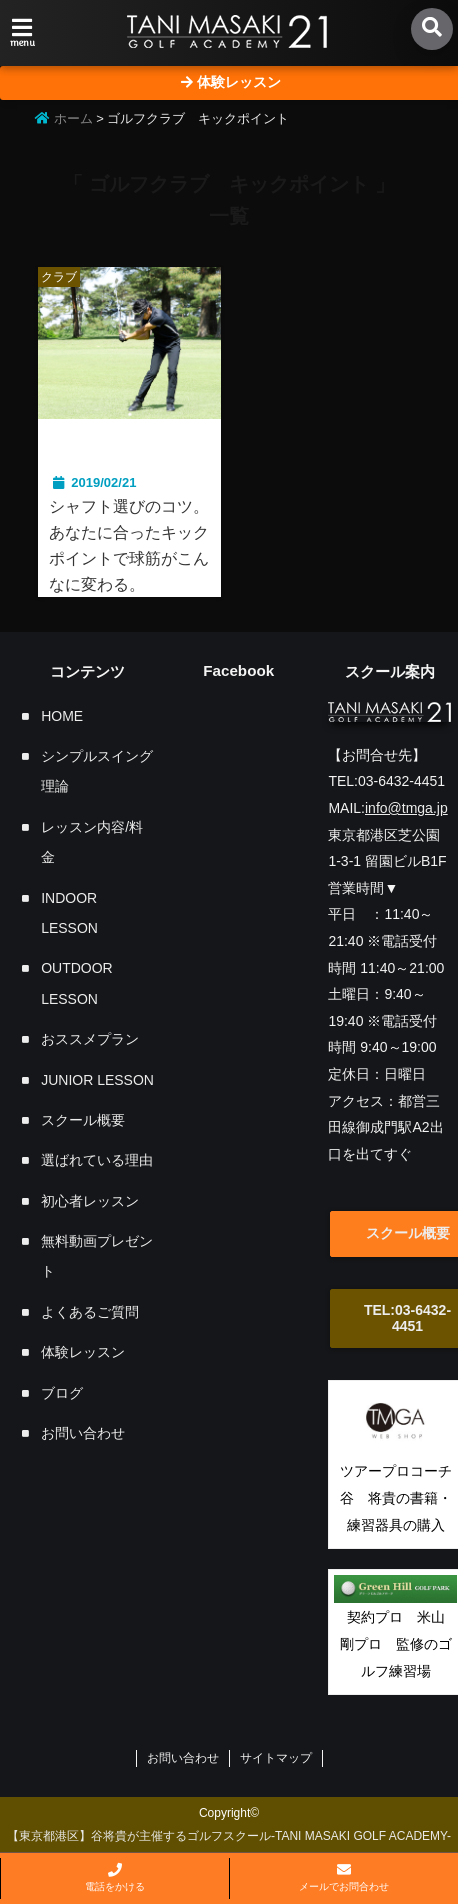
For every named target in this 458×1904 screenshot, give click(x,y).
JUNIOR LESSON (97, 1080)
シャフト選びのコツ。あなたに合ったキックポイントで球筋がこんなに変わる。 (129, 545)
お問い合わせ (83, 1433)
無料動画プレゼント (97, 1256)
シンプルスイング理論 (97, 771)
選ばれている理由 (97, 1161)
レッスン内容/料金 (92, 842)
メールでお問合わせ (344, 1877)
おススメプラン (90, 1040)
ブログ (62, 1393)
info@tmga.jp (406, 808)
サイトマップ (276, 1759)
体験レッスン (83, 1353)
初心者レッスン (90, 1201)
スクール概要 (83, 1120)
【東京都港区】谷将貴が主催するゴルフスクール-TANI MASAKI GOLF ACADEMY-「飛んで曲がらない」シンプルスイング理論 (229, 1847)
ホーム (64, 118)
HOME (62, 716)
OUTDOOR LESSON (77, 984)
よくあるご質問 (90, 1312)
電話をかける (115, 1877)
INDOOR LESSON (69, 913)
